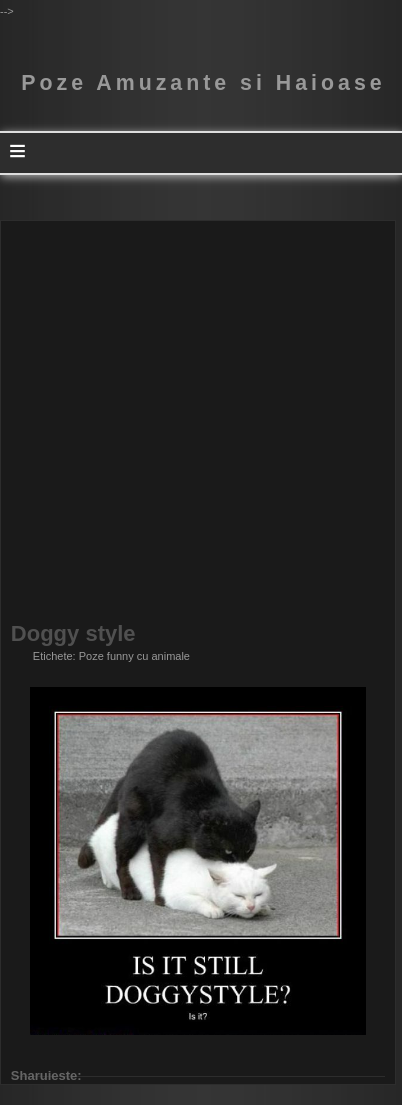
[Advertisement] (201, 422)
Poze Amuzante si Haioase (203, 83)
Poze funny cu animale (134, 656)
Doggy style (73, 634)
